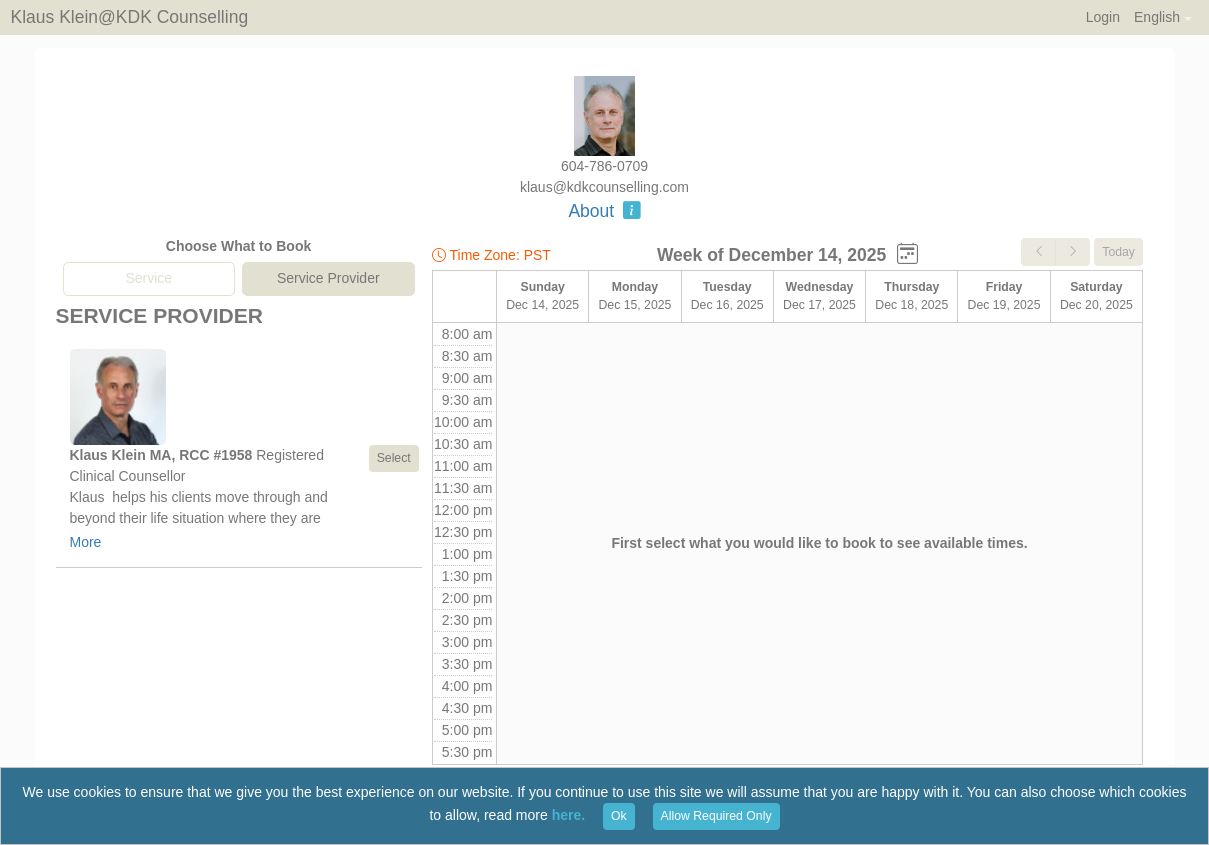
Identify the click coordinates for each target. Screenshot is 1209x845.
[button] (1162, 17)
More (86, 542)
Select (394, 458)
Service (148, 278)
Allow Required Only (716, 816)
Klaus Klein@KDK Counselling (130, 17)
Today (1118, 252)
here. (568, 815)
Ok (619, 816)
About (604, 211)
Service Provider (328, 278)
